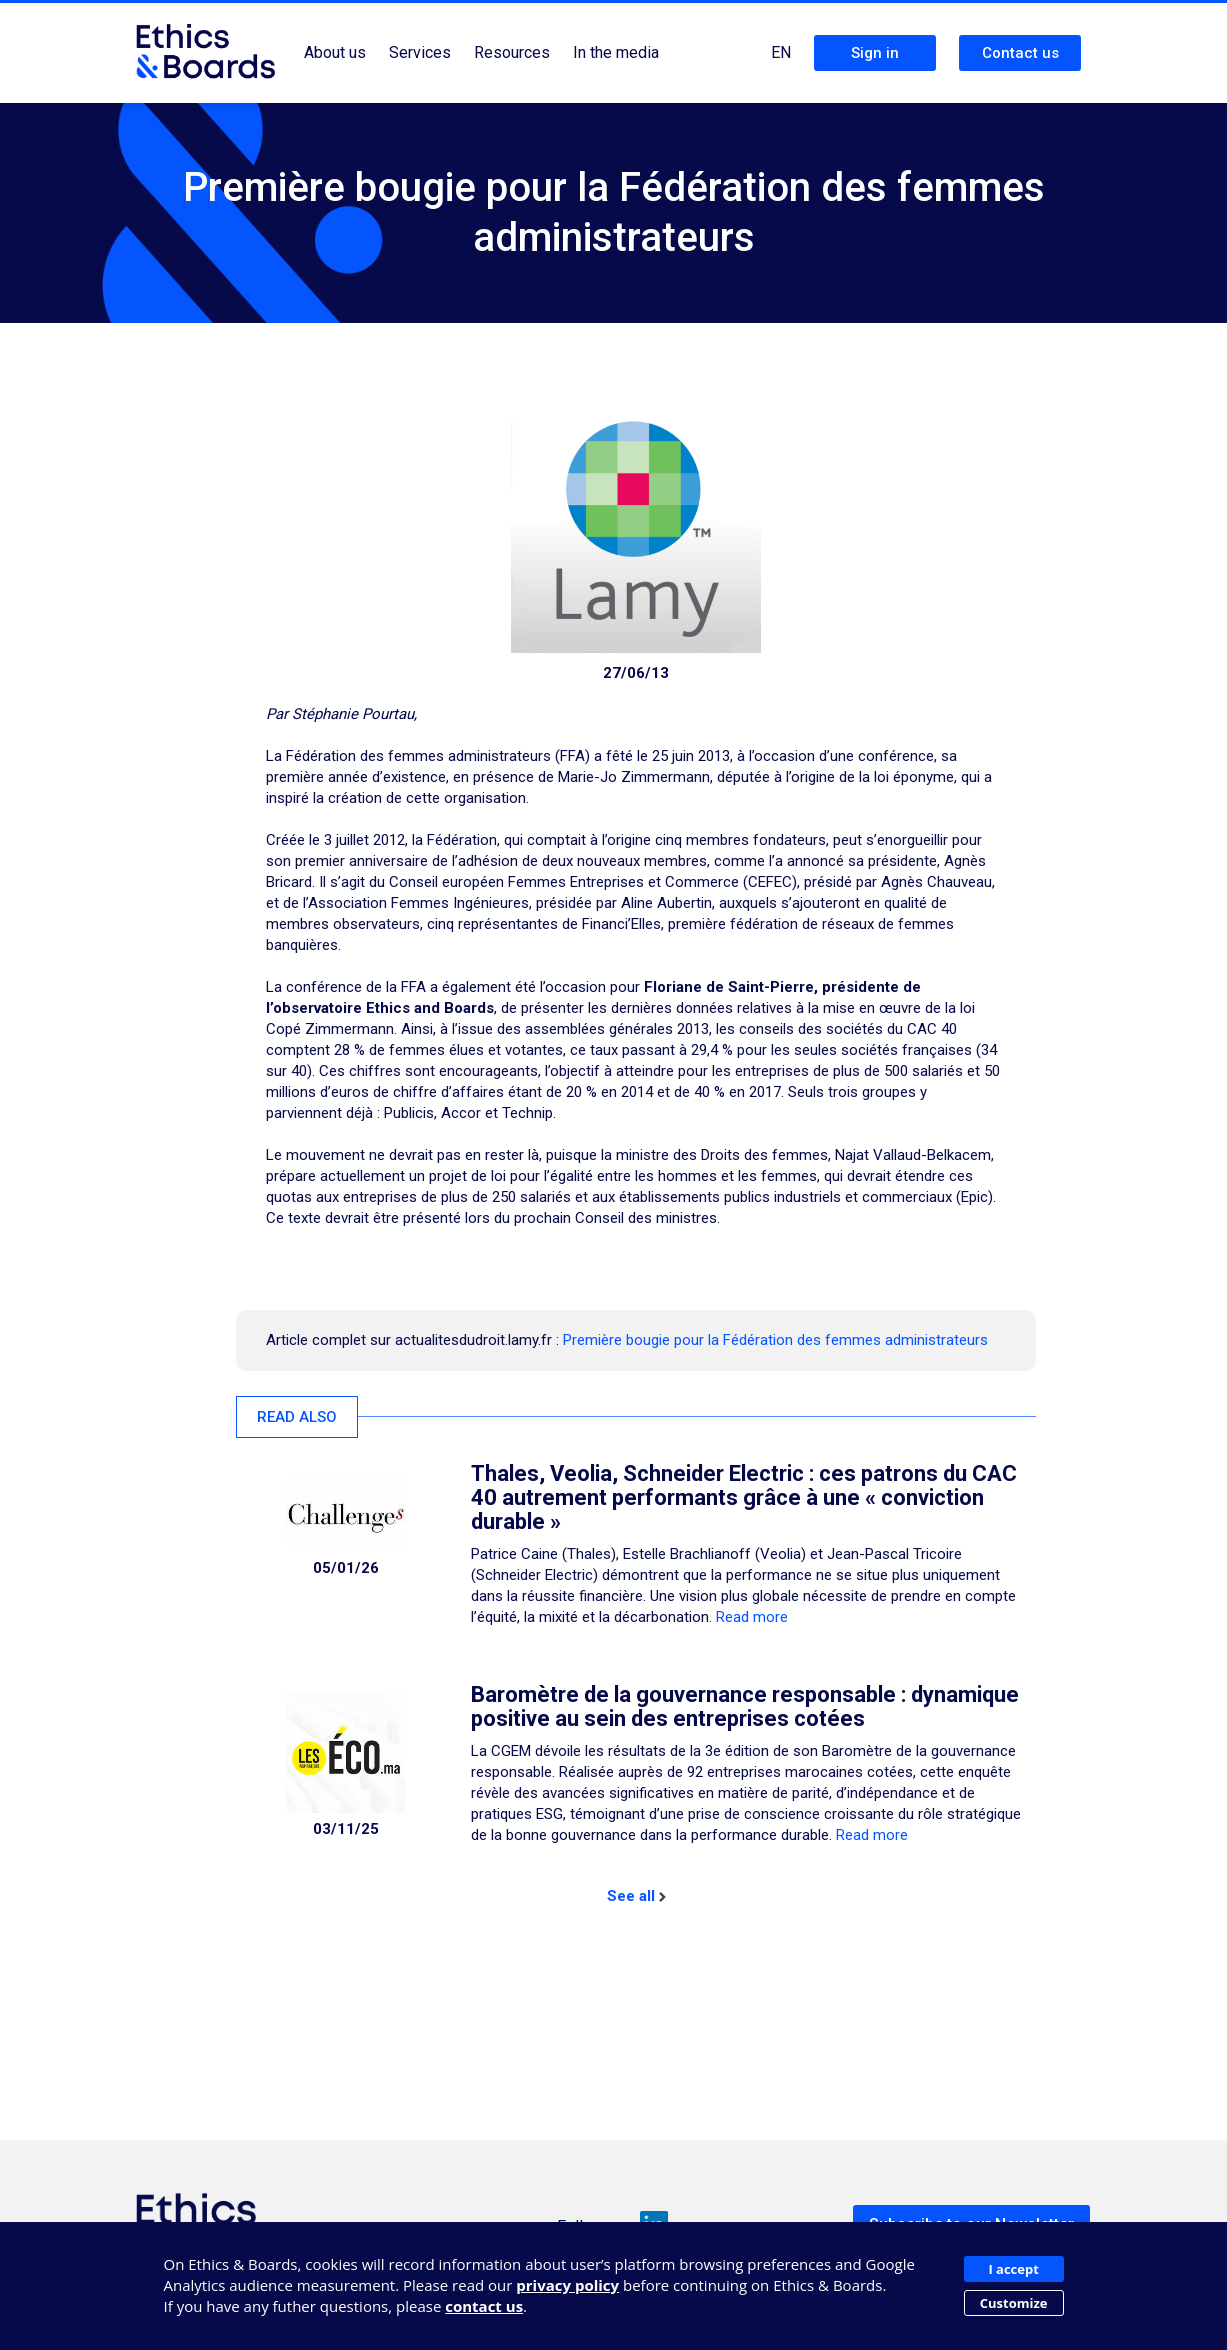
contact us (484, 2306)
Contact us (1020, 53)
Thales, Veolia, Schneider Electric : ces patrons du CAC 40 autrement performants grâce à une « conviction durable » (744, 1497)
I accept (1013, 2269)
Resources (512, 52)
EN (781, 52)
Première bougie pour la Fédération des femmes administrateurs (775, 1340)
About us (335, 52)
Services (420, 52)
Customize (1014, 2303)
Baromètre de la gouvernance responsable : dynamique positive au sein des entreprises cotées (745, 1706)
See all (636, 1896)
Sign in (875, 53)
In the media (616, 52)
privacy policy (567, 2285)
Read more (752, 1617)
